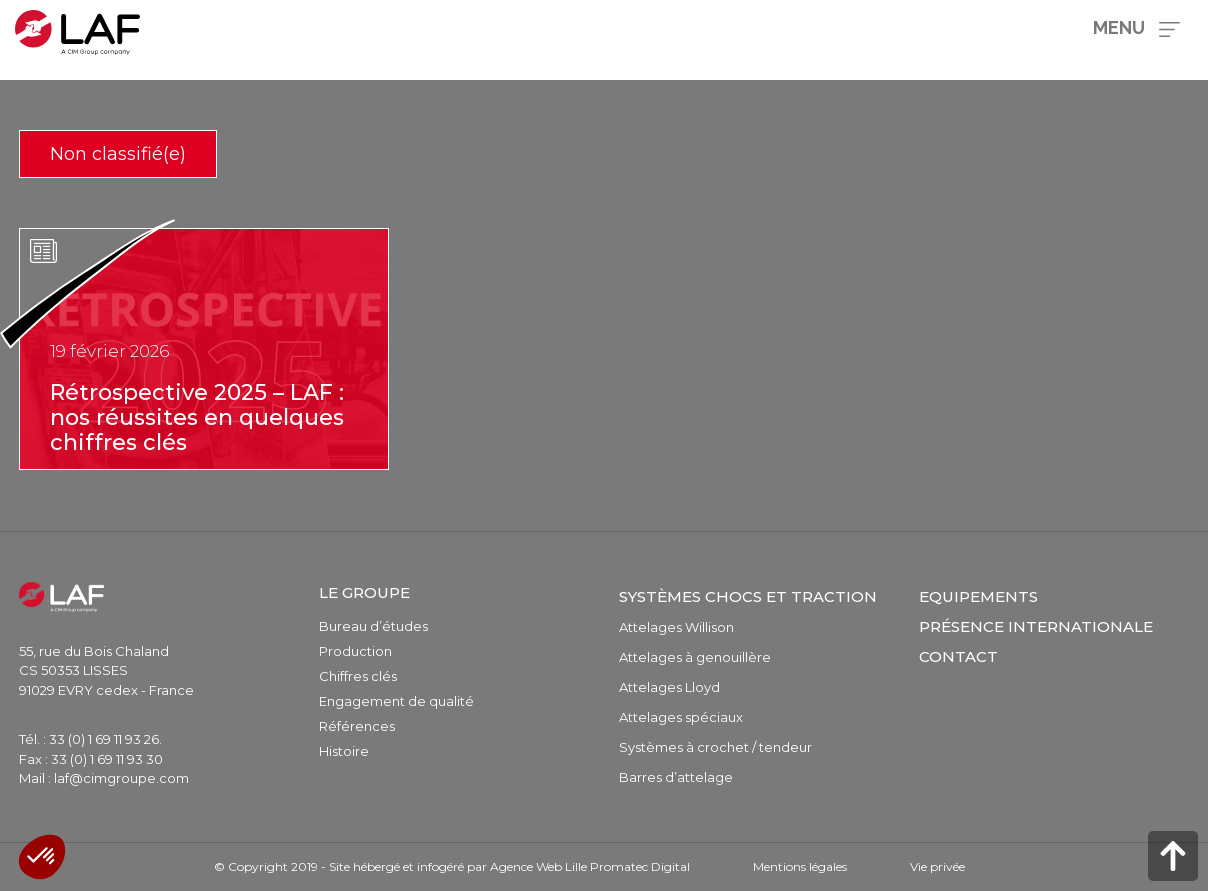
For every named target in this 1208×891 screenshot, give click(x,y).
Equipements (978, 596)
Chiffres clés (358, 676)
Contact (958, 656)
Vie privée (937, 866)
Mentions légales (800, 866)
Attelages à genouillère (695, 657)
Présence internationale (1036, 626)
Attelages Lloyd (669, 687)
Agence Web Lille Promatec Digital (590, 866)
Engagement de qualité (396, 701)
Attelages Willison (676, 627)
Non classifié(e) (118, 154)
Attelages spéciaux (681, 717)
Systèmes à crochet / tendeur (715, 747)
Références (357, 726)
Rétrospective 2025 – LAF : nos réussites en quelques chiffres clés (197, 417)
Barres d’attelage (676, 777)
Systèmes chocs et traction (748, 596)
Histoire (344, 751)
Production (355, 651)
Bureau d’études (373, 626)
